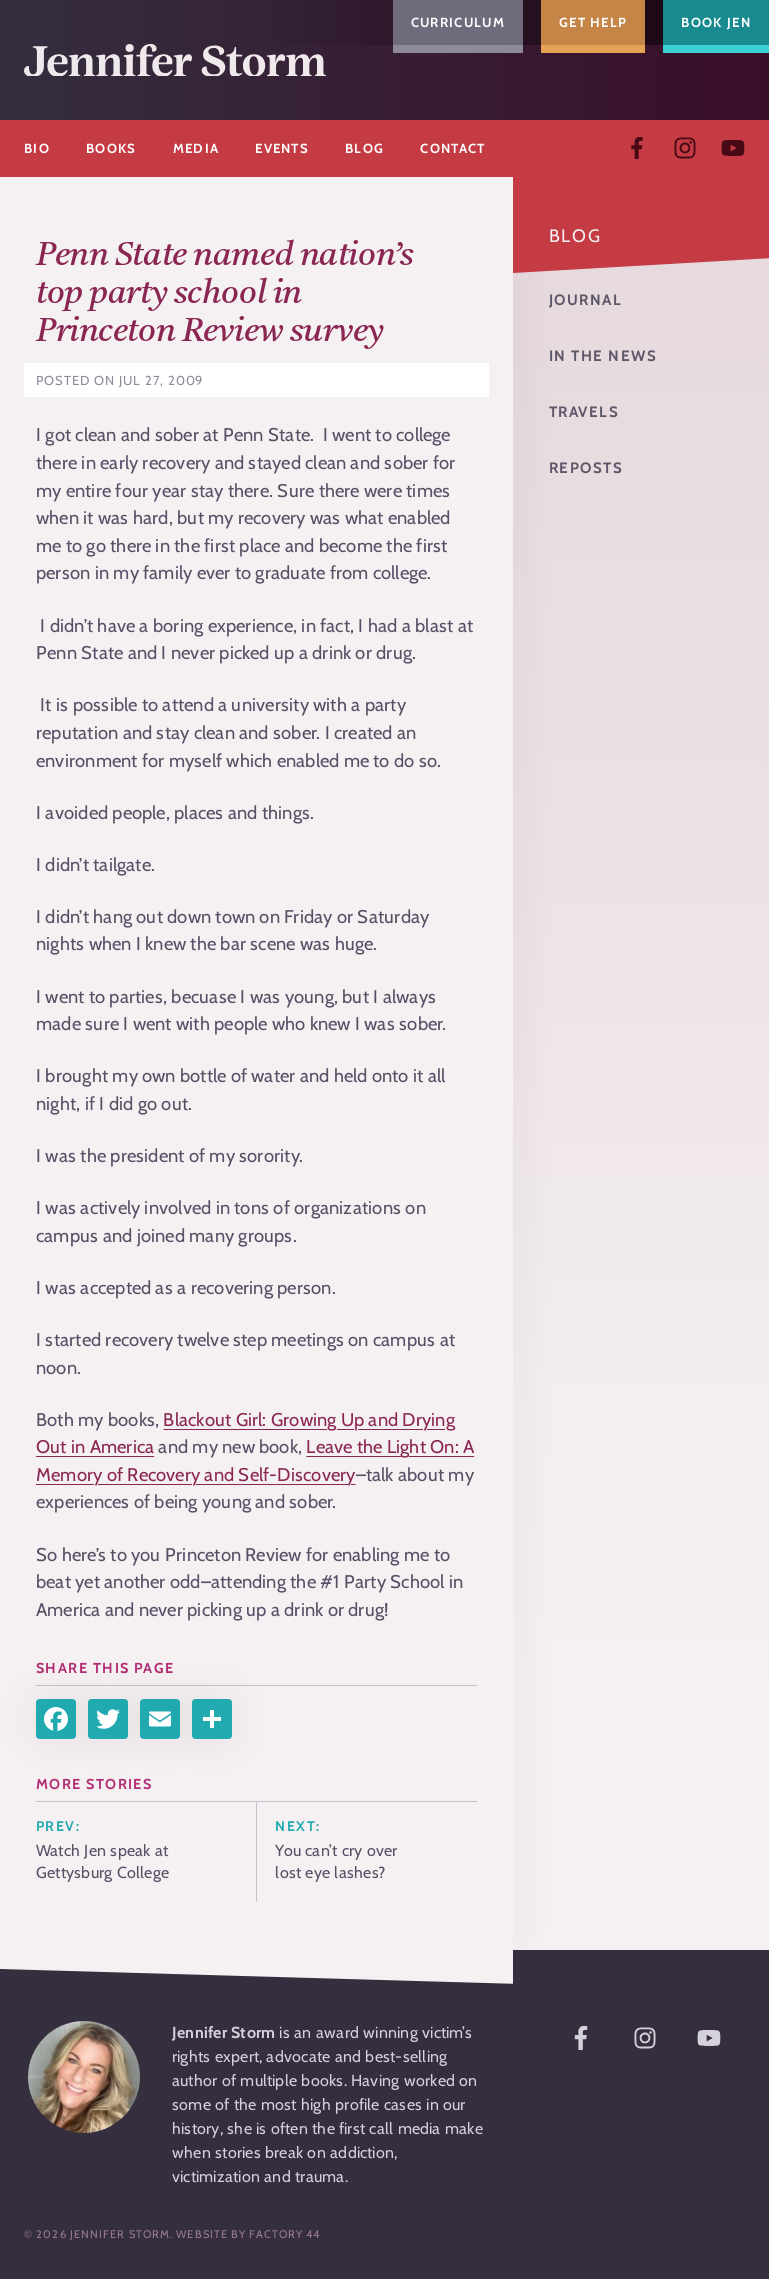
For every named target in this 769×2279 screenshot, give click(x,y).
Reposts (586, 468)
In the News (603, 356)
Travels (584, 412)
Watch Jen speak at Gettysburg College (102, 1861)
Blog (575, 236)
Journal (586, 300)
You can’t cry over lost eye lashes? (336, 1861)
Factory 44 (284, 2234)
